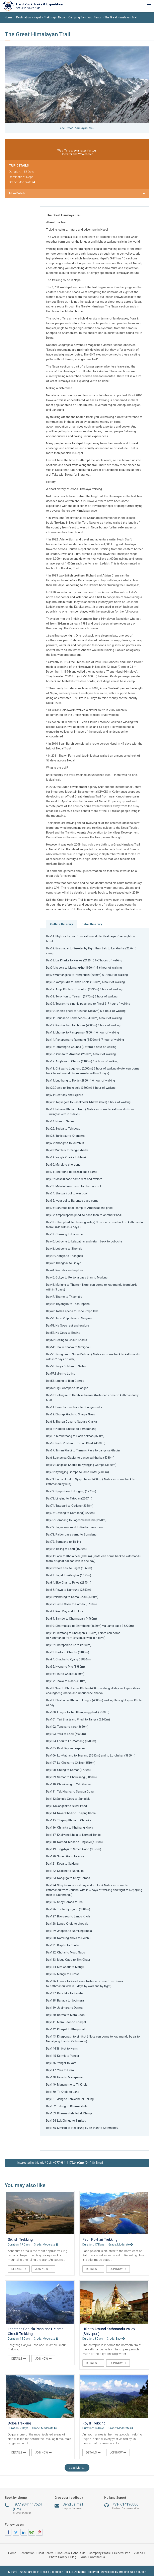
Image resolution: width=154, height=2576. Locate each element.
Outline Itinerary (61, 924)
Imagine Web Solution (132, 2571)
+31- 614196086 (126, 2506)
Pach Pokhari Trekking (100, 2239)
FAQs (83, 2557)
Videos (138, 2553)
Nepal (37, 17)
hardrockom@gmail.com (120, 2162)
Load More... (77, 2468)
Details (16, 2269)
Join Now (41, 2269)
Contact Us (97, 2557)
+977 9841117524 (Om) (27, 2508)
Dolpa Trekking (19, 2423)
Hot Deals (63, 2553)
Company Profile (100, 2553)
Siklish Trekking (20, 2239)
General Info (122, 2553)
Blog (73, 2557)
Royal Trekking (93, 2423)
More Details (77, 193)
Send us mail (77, 2506)
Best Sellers (46, 2553)
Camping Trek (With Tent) (84, 17)
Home (8, 17)
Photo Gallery (58, 2557)
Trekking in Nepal (54, 17)
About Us (79, 2553)
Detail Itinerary (91, 924)
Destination (23, 17)
